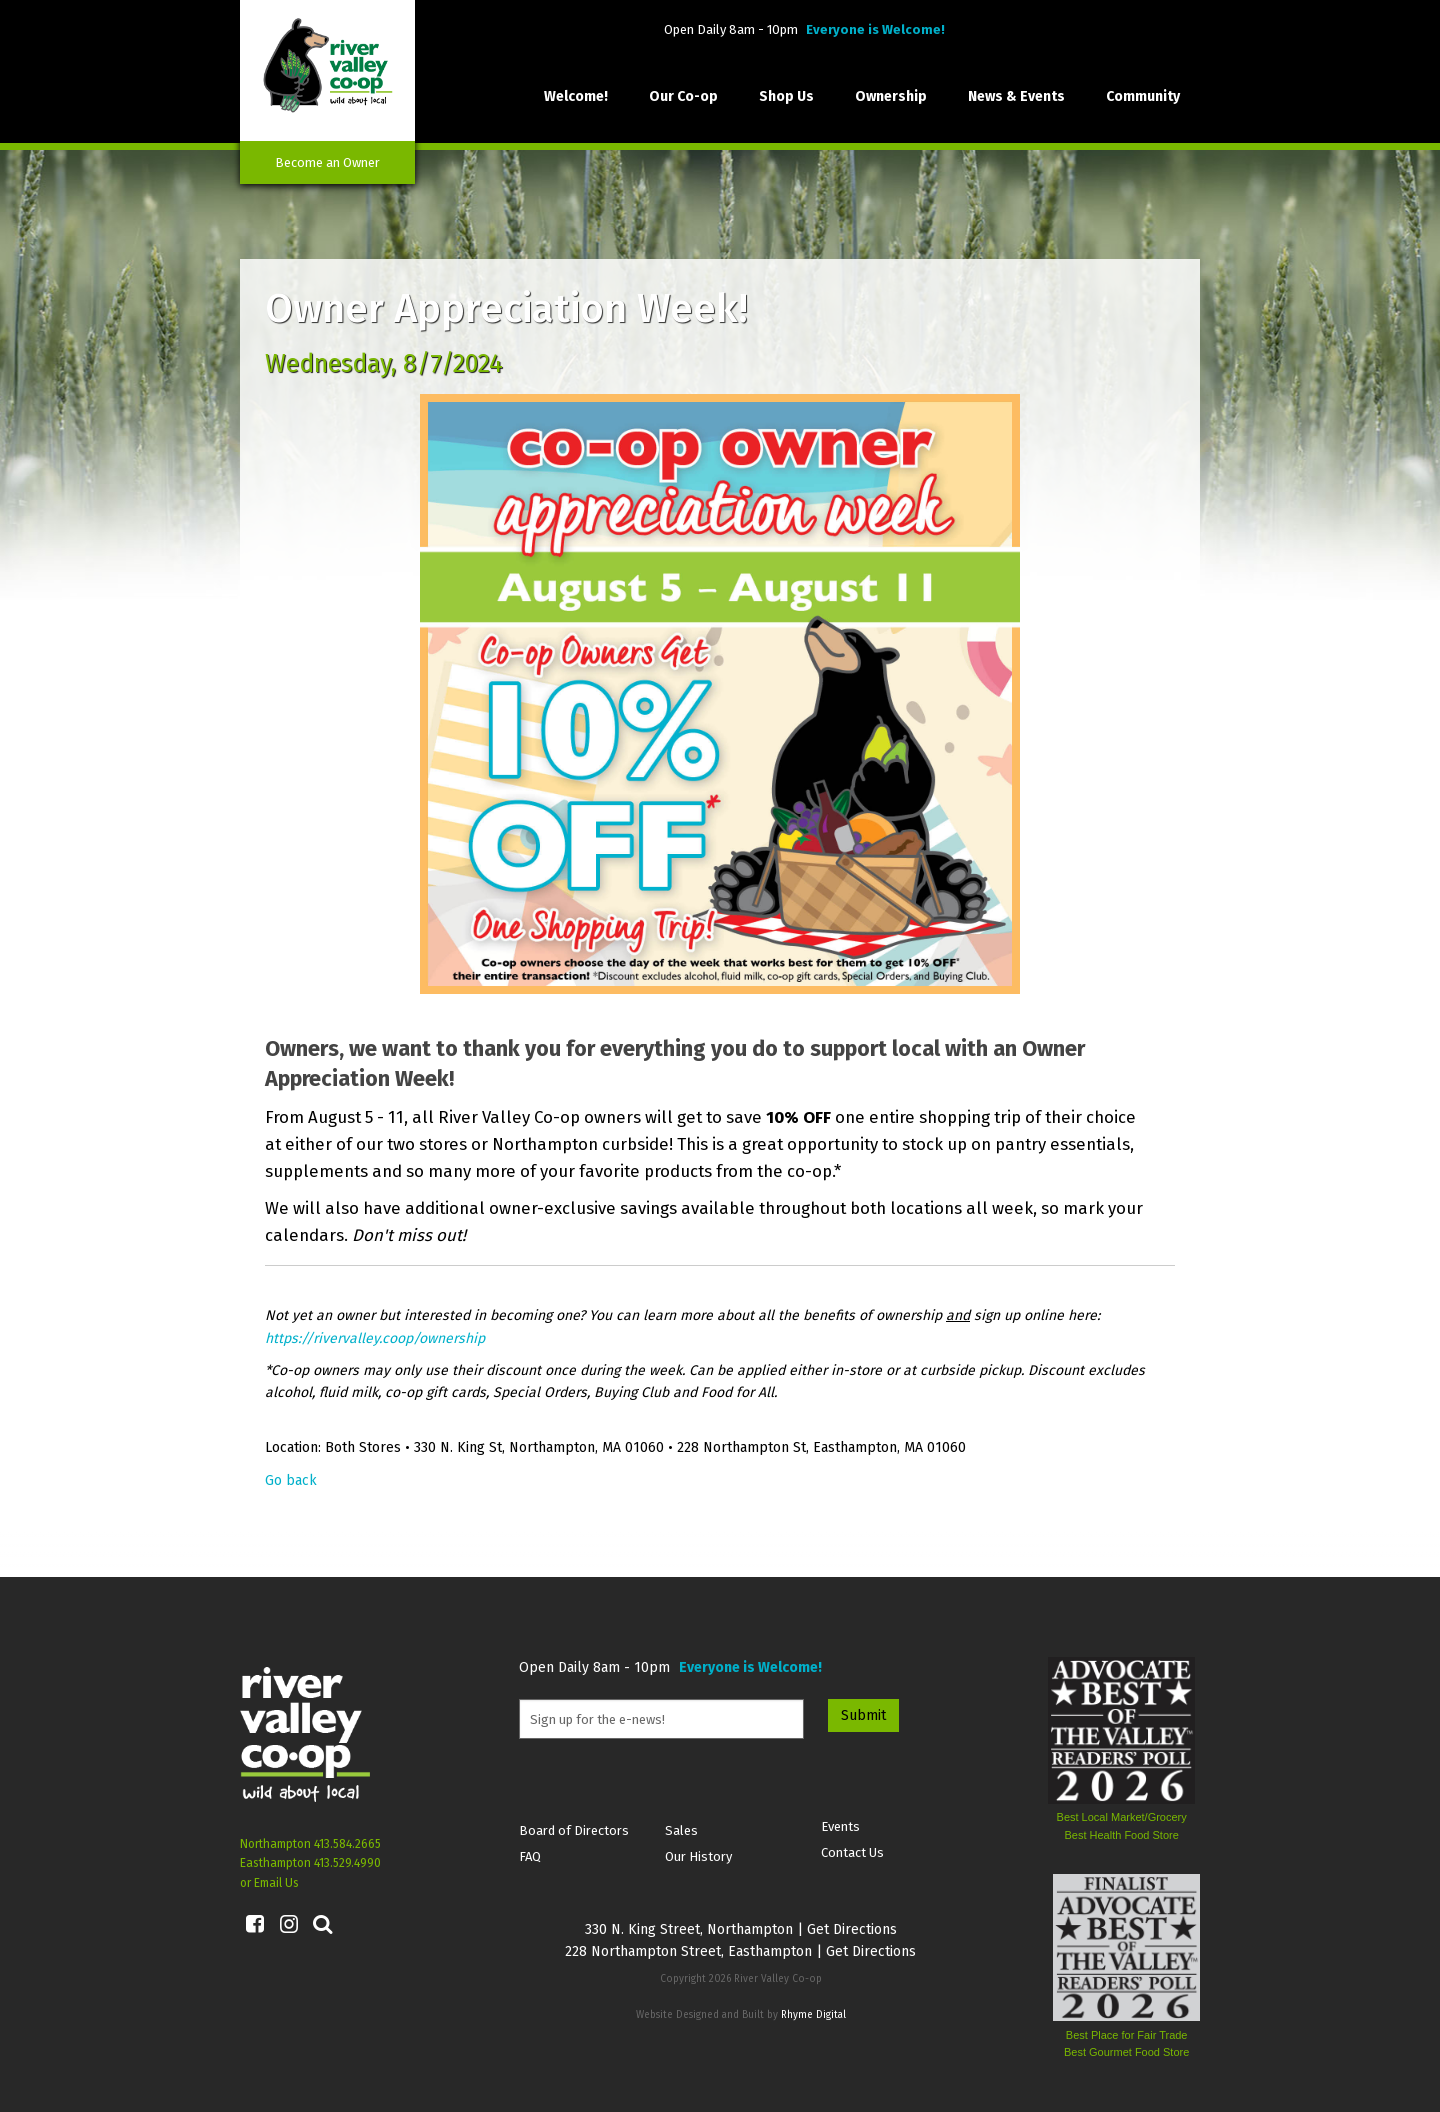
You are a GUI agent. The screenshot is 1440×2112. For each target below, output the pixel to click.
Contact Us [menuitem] (852, 1852)
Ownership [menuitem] (891, 96)
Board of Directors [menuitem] (574, 1830)
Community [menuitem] (1143, 96)
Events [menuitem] (840, 1826)
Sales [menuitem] (681, 1830)
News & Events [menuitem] (1016, 96)
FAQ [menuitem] (530, 1856)
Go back (291, 1480)
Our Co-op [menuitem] (683, 96)
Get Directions (852, 1929)
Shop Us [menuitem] (786, 96)
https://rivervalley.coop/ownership (375, 1338)
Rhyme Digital (813, 2015)
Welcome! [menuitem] (576, 96)
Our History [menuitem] (698, 1856)
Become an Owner (327, 162)
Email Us (276, 1883)
